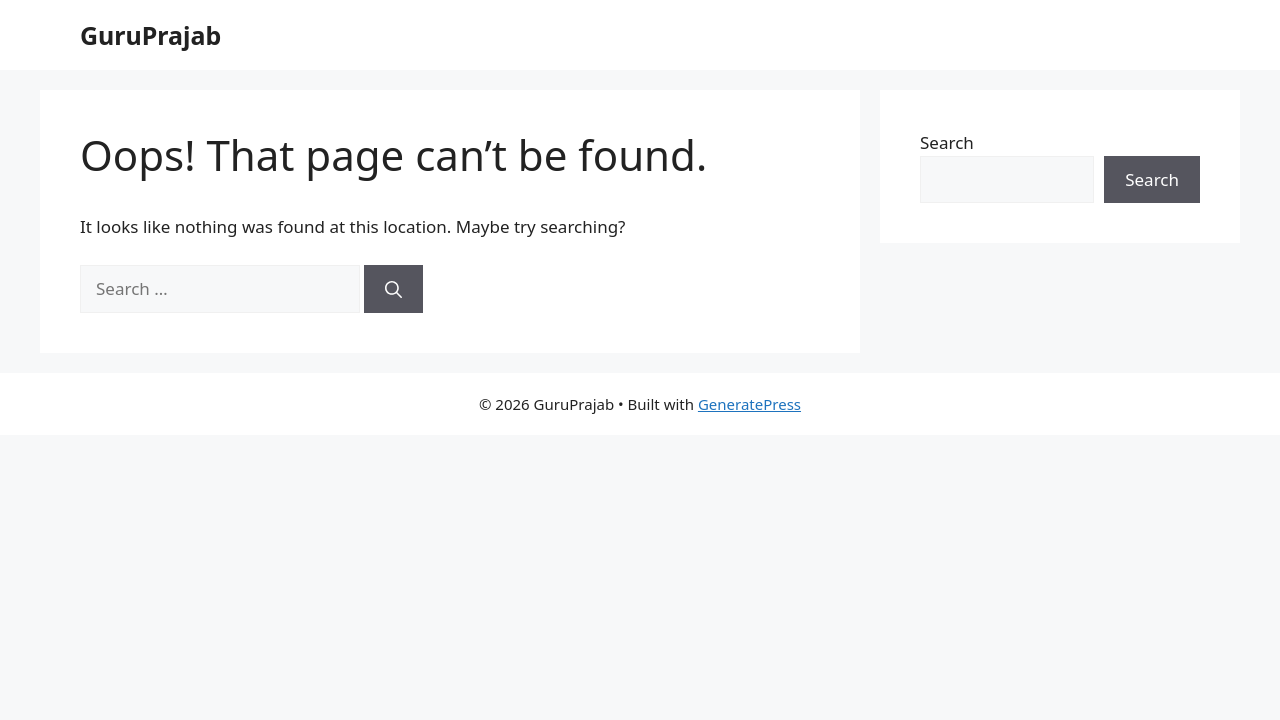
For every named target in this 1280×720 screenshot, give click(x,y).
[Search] (393, 289)
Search (947, 142)
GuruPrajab (150, 35)
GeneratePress (749, 404)
